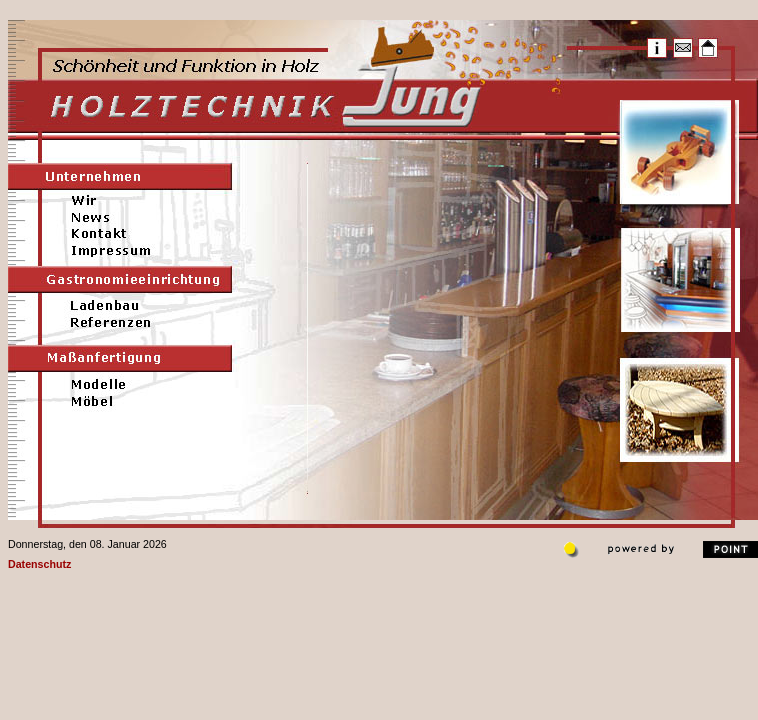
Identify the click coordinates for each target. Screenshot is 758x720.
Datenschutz (39, 564)
